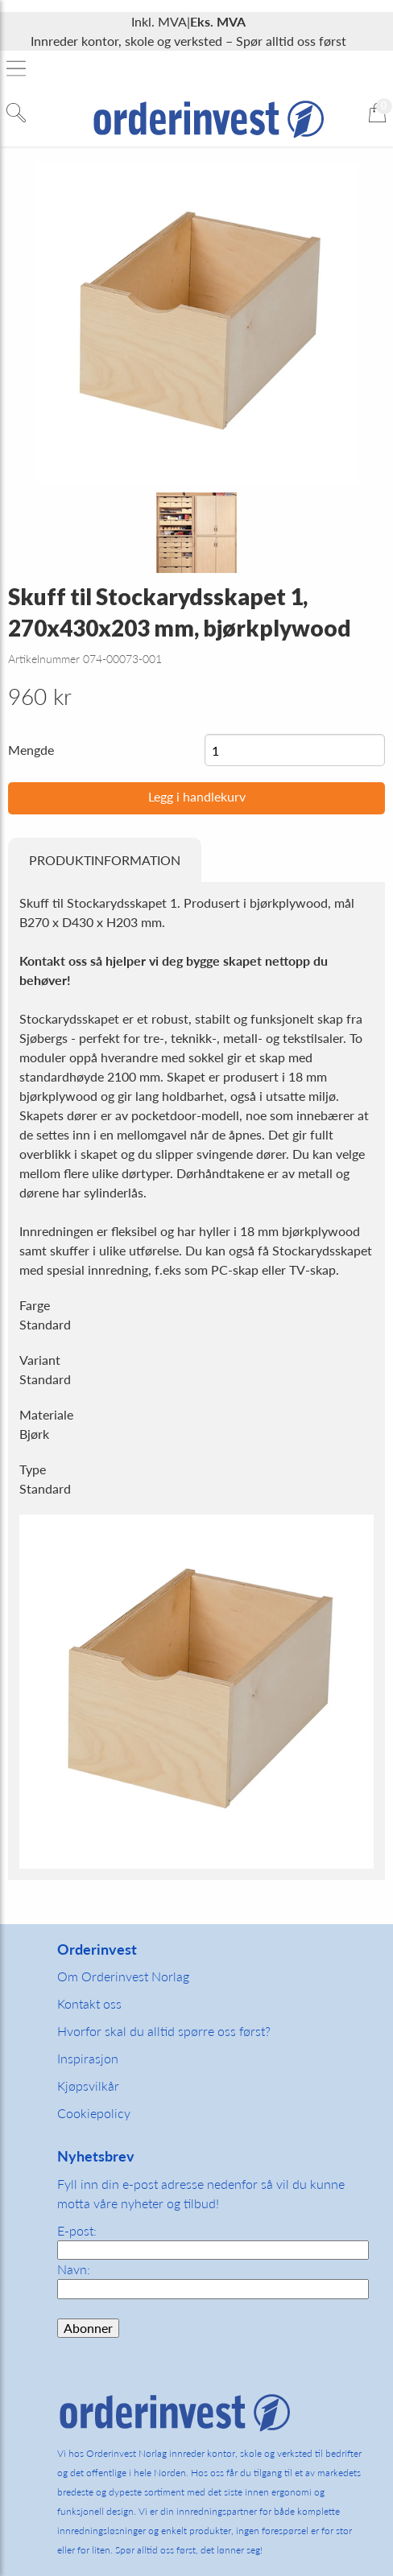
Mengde (31, 749)
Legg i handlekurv (197, 796)
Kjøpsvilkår (88, 2085)
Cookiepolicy (93, 2113)
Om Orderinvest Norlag (123, 1976)
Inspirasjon (87, 2058)
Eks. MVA (218, 21)
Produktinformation (104, 860)
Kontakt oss (89, 2003)
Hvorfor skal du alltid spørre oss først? (164, 2030)
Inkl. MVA (159, 21)
